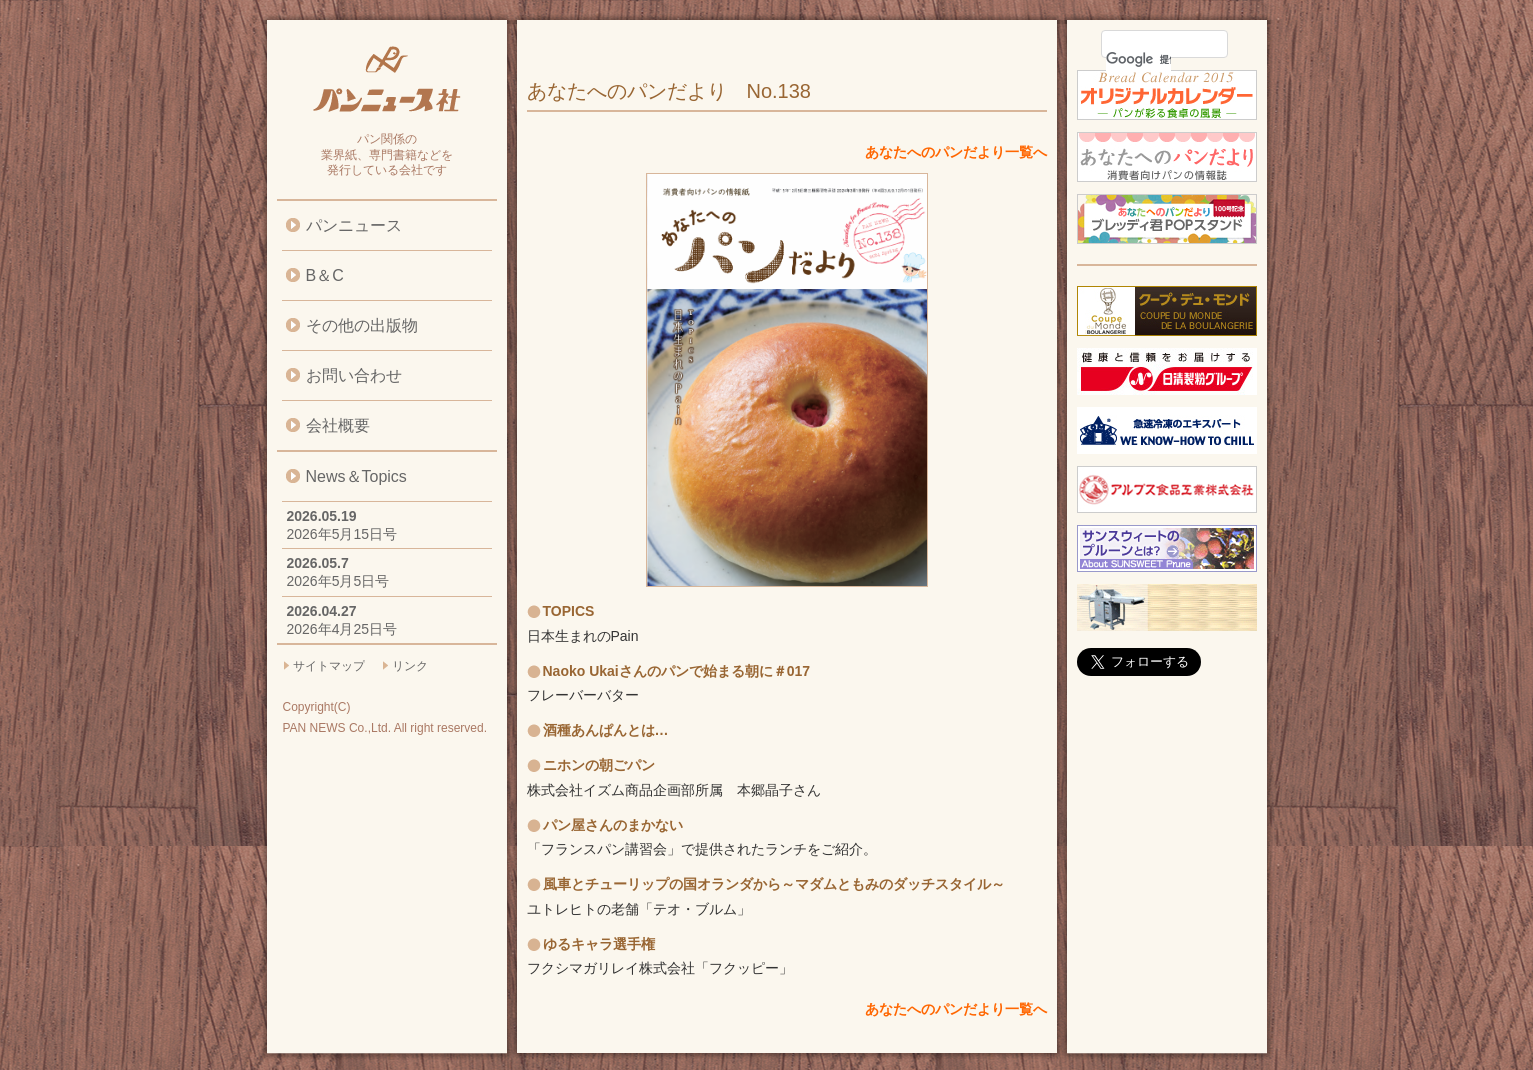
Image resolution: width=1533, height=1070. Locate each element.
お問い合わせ (354, 375)
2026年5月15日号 (342, 534)
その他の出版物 (362, 325)
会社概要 (338, 425)
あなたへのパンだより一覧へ (956, 152)
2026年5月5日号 (338, 581)
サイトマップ (329, 666)
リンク (410, 666)
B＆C (325, 275)
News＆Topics (356, 476)
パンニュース (354, 225)
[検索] (1138, 59)
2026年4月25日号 (342, 629)
